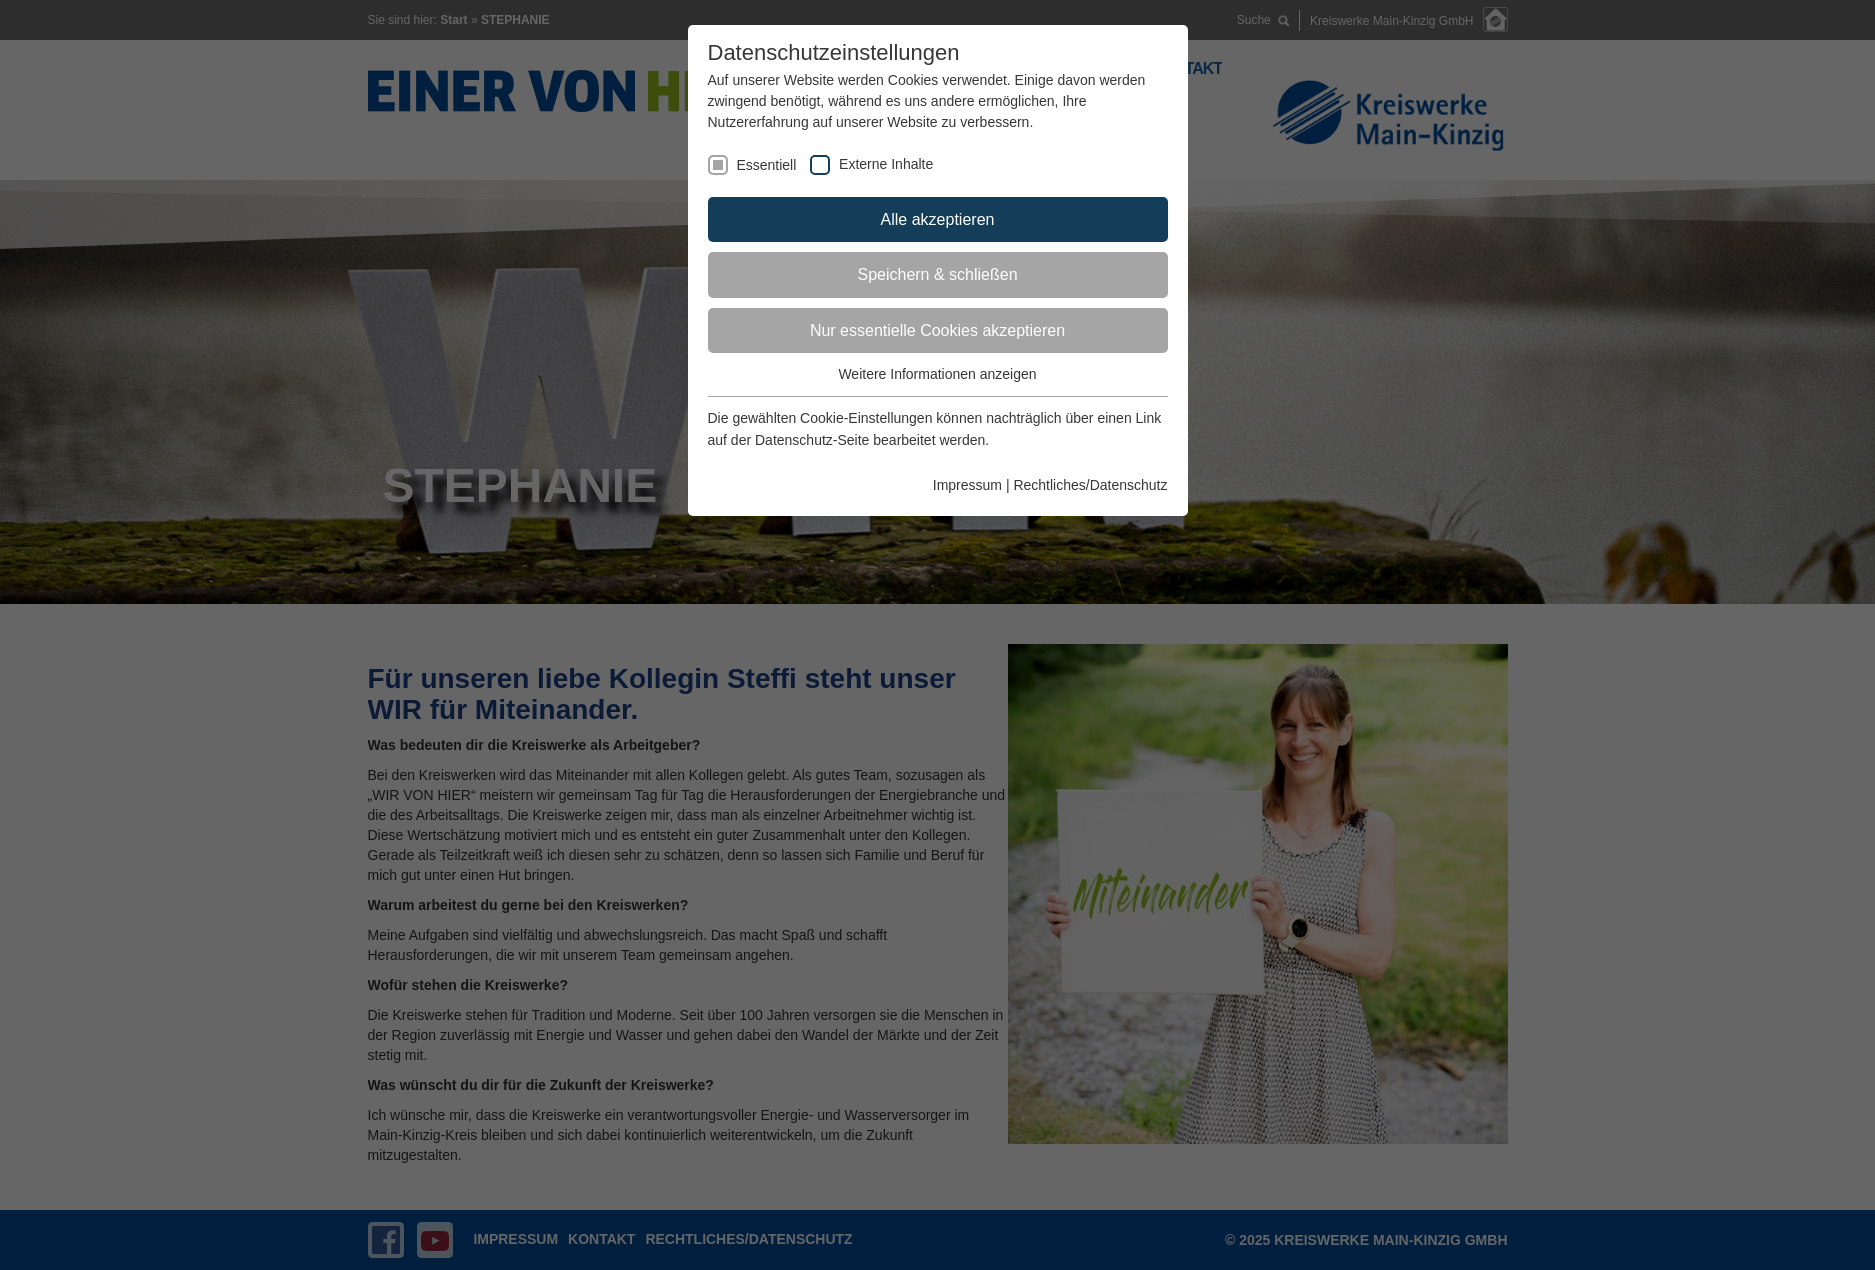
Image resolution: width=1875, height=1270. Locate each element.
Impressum (967, 485)
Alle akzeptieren (938, 219)
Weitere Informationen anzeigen (937, 374)
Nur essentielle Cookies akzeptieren (937, 330)
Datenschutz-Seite (812, 440)
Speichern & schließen (937, 274)
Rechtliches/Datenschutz (1090, 485)
